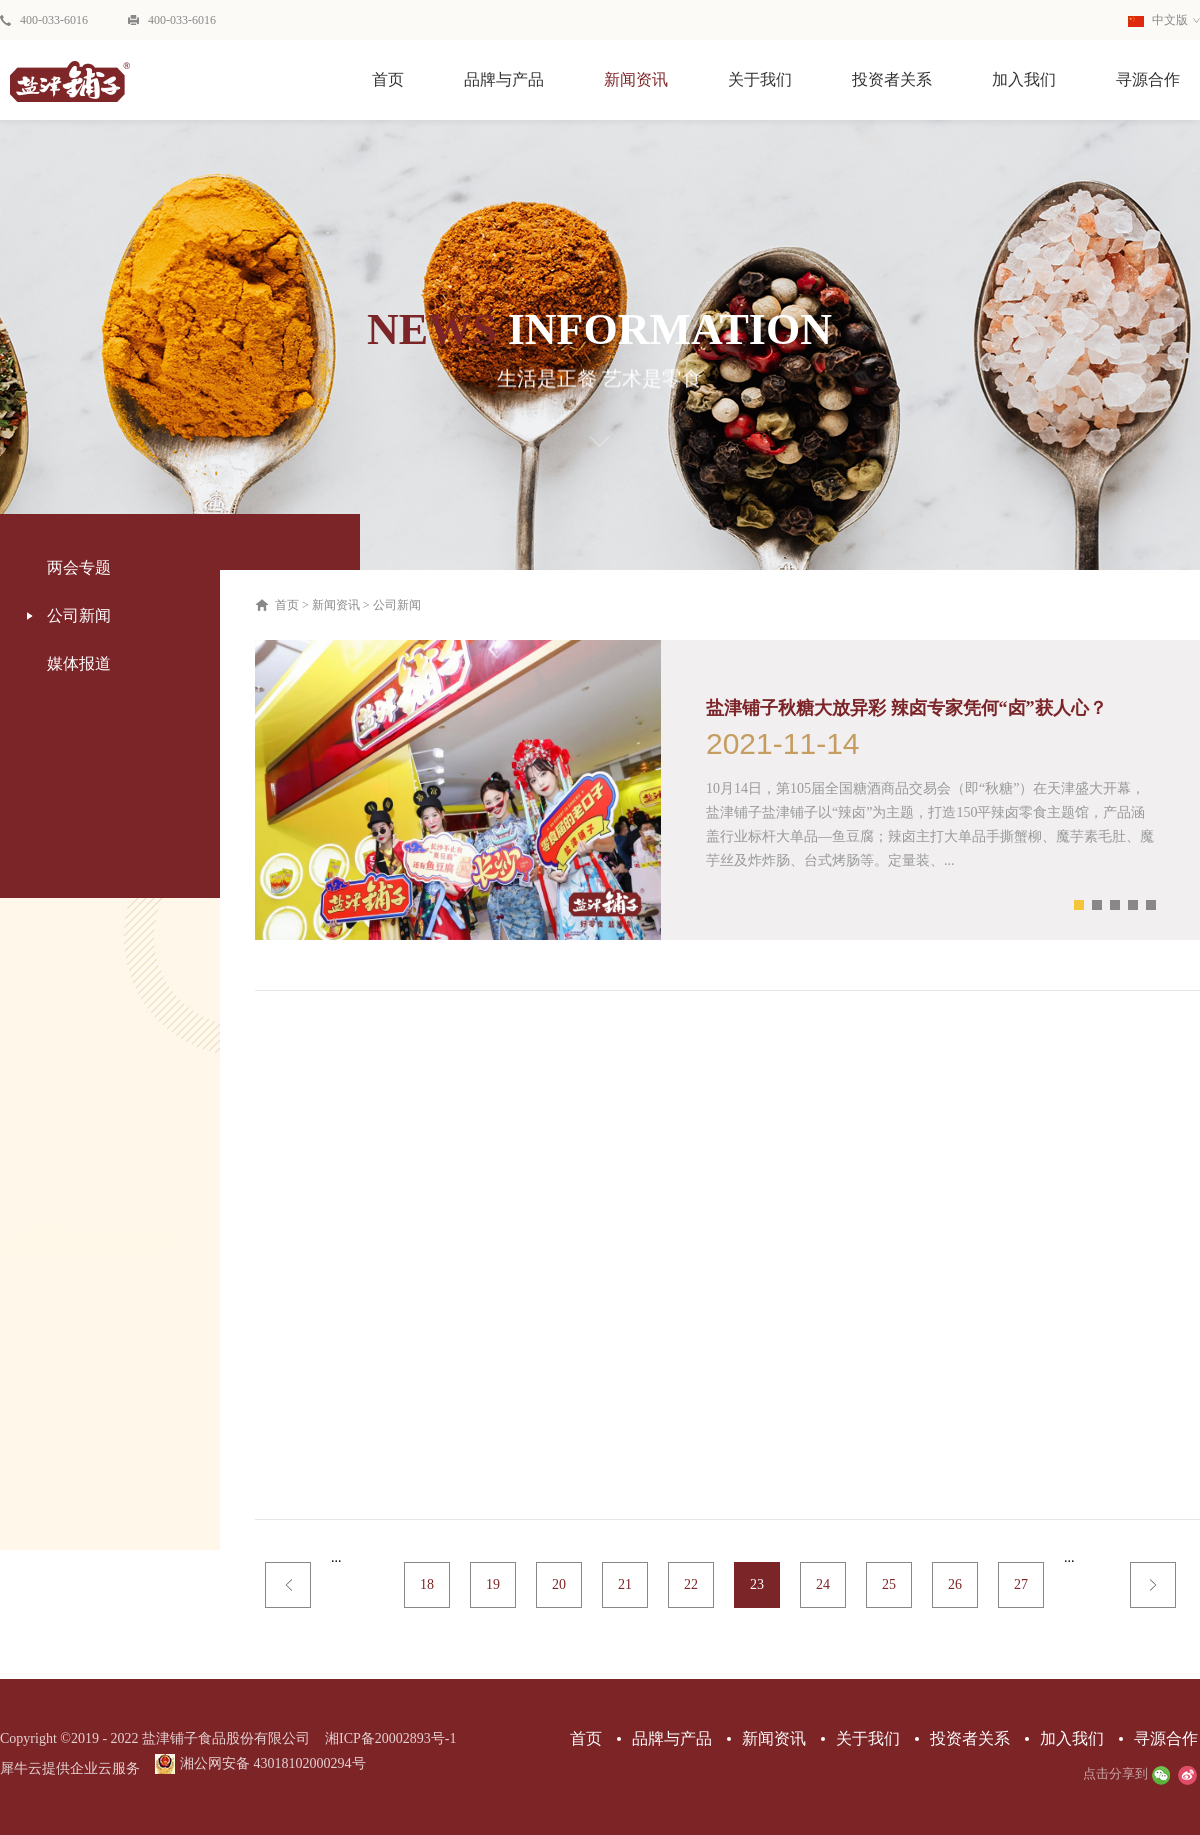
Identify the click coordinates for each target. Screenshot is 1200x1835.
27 (1021, 1584)
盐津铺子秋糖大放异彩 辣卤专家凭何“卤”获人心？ (906, 708)
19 (493, 1584)
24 (823, 1584)
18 (427, 1584)
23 (757, 1584)
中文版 (1158, 20)
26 (955, 1584)
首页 (388, 79)
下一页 (1153, 1585)
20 (559, 1584)
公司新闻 (397, 605)
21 (625, 1584)
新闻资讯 (336, 605)
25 (889, 1584)
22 (691, 1584)
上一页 (288, 1585)
